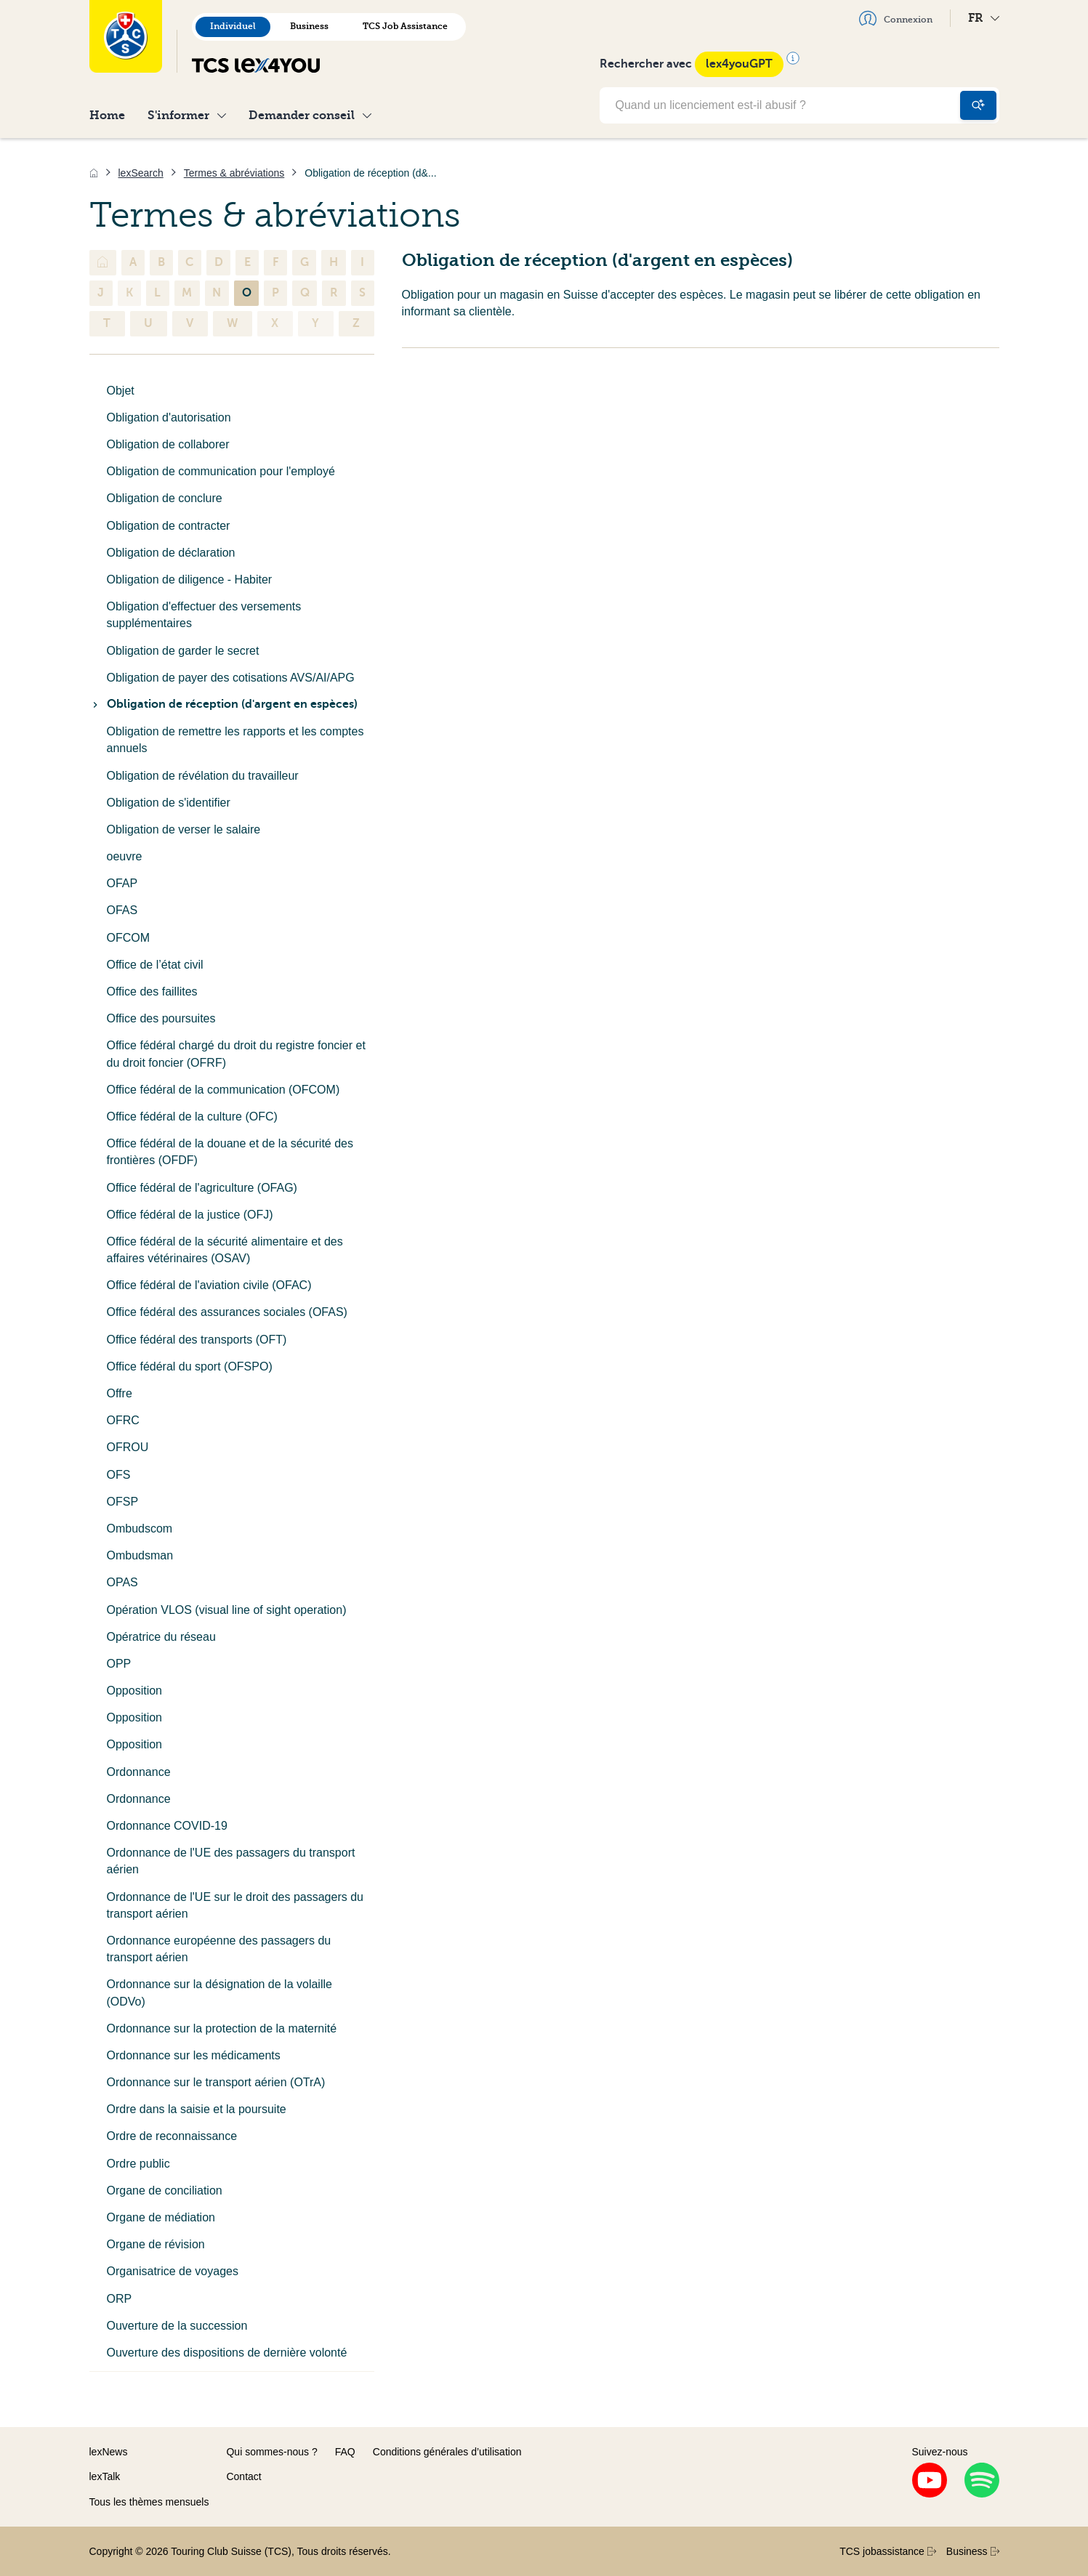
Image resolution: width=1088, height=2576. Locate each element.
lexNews (108, 2452)
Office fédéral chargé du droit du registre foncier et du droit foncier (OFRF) (236, 1053)
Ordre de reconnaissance (172, 2136)
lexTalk (105, 2476)
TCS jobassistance (887, 2551)
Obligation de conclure (164, 498)
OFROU (128, 1447)
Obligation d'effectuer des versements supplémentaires (204, 614)
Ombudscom (140, 1528)
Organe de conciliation (164, 2190)
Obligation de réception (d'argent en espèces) (223, 704)
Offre (119, 1393)
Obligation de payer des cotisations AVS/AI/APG (231, 677)
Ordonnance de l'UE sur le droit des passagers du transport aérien (235, 1905)
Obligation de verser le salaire (184, 829)
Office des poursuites (161, 1018)
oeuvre (124, 856)
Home (107, 115)
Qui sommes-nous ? (271, 2452)
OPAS (122, 1582)
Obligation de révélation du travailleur (203, 776)
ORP (119, 2299)
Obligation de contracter (168, 526)
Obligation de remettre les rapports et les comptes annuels (235, 739)
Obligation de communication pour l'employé (221, 471)
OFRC (123, 1420)
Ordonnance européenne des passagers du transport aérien (219, 1948)
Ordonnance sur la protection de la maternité (222, 2028)
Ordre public (138, 2163)
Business (309, 26)
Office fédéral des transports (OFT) (197, 1339)
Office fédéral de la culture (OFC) (192, 1116)
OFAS (122, 910)
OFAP (122, 883)
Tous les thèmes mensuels (149, 2502)
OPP (119, 1664)
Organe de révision (156, 2244)
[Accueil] (93, 173)
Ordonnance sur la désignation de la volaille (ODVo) (219, 1992)
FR (983, 18)
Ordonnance (139, 1772)
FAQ (345, 2452)
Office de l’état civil (155, 964)
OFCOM (128, 938)
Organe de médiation (161, 2217)
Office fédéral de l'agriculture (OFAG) (202, 1188)
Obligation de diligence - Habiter (190, 579)
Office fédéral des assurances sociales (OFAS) (227, 1312)
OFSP (123, 1501)
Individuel (233, 26)
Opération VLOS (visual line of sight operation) (227, 1610)
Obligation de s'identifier (168, 802)
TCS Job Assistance (405, 26)
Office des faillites (152, 991)
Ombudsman (140, 1555)
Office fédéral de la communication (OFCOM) (223, 1089)
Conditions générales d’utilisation (447, 2452)
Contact (243, 2476)
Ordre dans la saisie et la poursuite (196, 2109)
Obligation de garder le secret (183, 651)
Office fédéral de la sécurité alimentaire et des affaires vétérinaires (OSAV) (225, 1249)
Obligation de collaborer (168, 444)
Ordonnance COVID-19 (167, 1826)
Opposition (135, 1690)
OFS (119, 1475)
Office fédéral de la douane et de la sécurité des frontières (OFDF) (230, 1151)
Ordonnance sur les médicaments (194, 2055)
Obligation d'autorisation (169, 417)
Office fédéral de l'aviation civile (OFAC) (209, 1285)
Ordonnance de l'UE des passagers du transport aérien (231, 1861)
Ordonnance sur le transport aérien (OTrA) (216, 2082)
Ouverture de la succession (177, 2325)
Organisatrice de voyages (172, 2271)
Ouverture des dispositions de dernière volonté (227, 2352)
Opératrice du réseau (161, 1637)
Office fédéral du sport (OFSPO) (190, 1366)
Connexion (895, 18)
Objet (120, 390)
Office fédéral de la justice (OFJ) (190, 1214)
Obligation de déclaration (171, 552)
